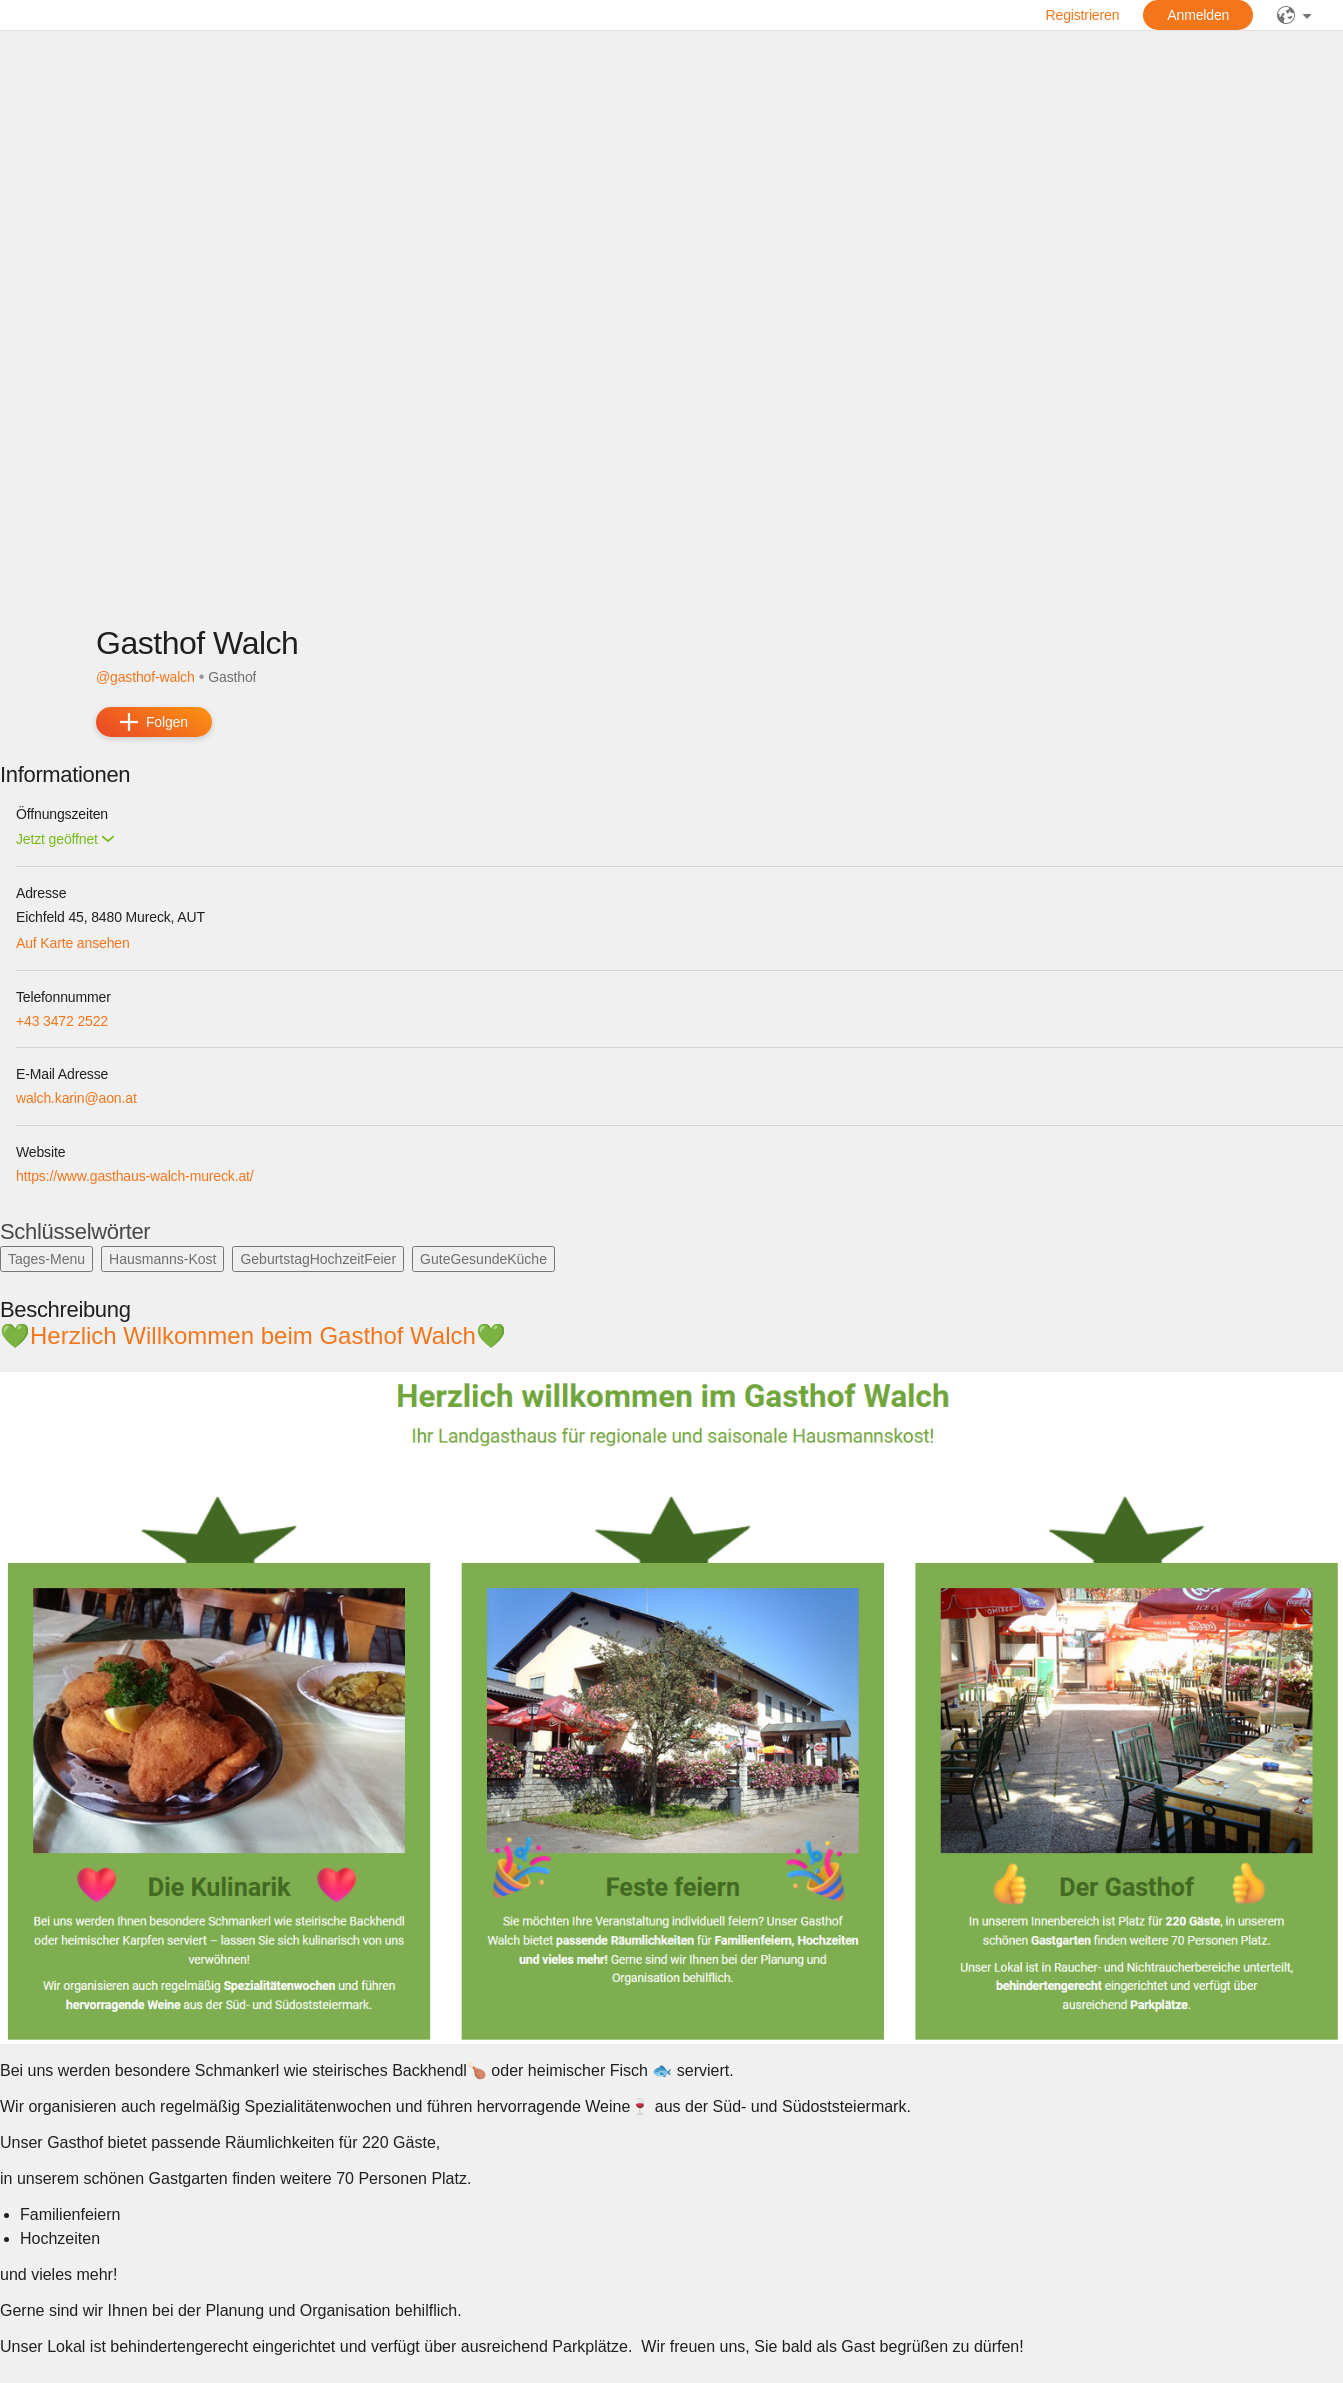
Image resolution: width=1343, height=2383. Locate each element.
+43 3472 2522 (62, 1021)
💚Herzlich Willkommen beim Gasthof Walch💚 (263, 1335)
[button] (65, 839)
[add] (154, 722)
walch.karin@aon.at (76, 1098)
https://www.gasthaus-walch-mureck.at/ (135, 1176)
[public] (1294, 15)
